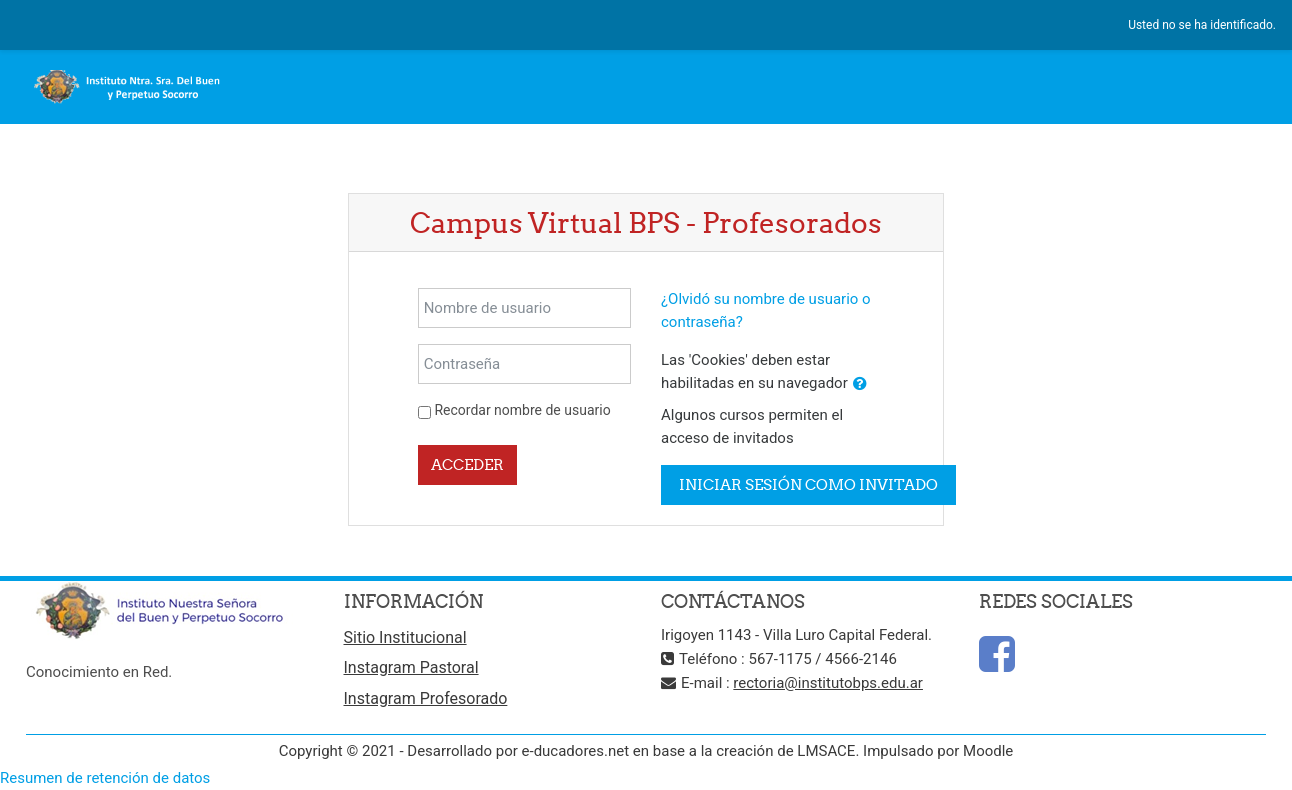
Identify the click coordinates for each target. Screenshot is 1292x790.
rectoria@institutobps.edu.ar (828, 683)
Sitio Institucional (405, 637)
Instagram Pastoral (411, 667)
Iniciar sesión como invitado (808, 484)
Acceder (467, 464)
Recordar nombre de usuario (522, 410)
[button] (860, 384)
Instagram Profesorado (426, 698)
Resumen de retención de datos (105, 778)
